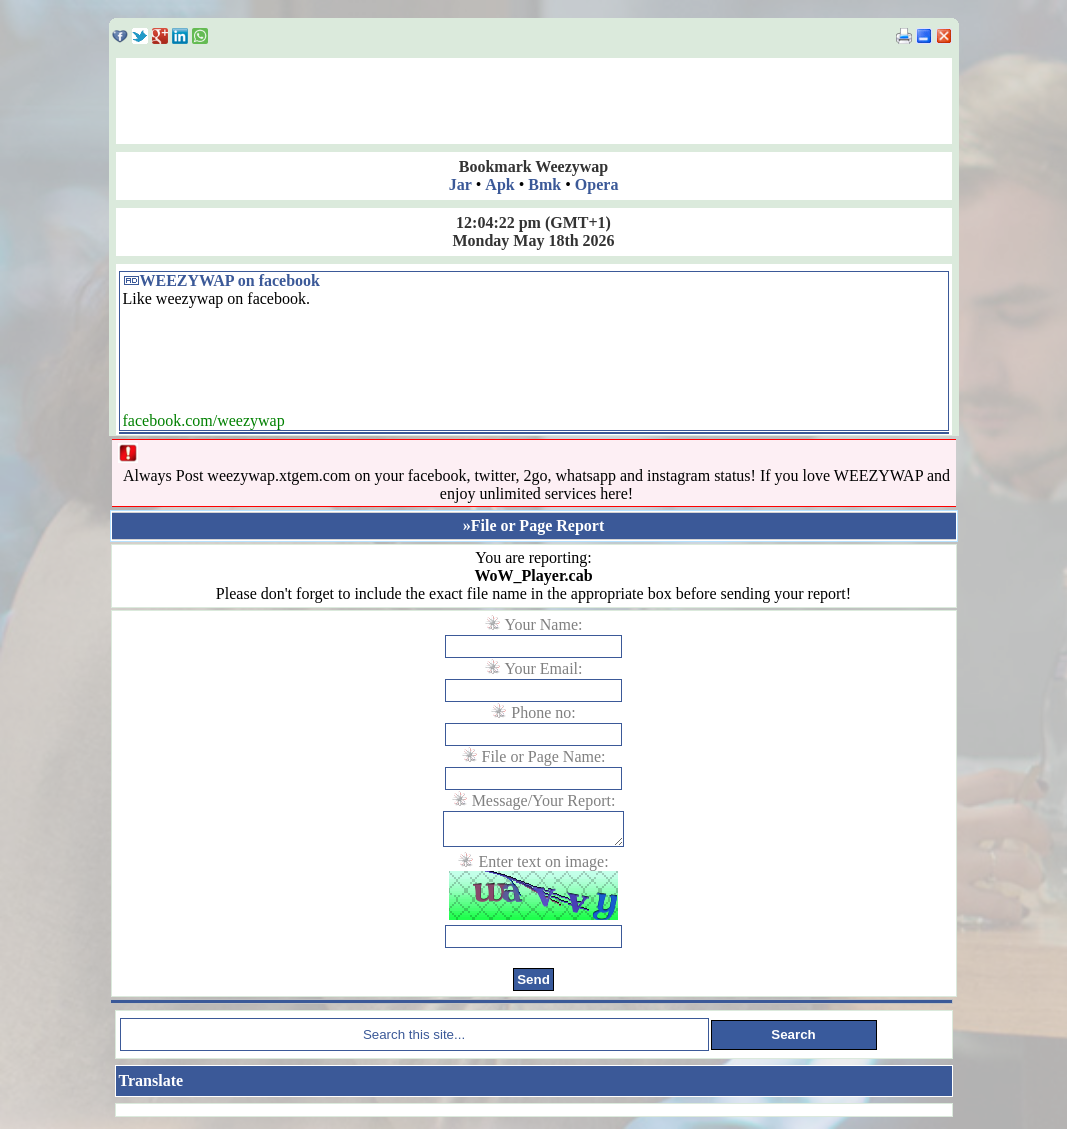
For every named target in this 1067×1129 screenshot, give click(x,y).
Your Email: (544, 668)
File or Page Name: (544, 756)
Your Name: (544, 624)
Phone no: (543, 712)
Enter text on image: (543, 867)
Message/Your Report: (544, 800)
